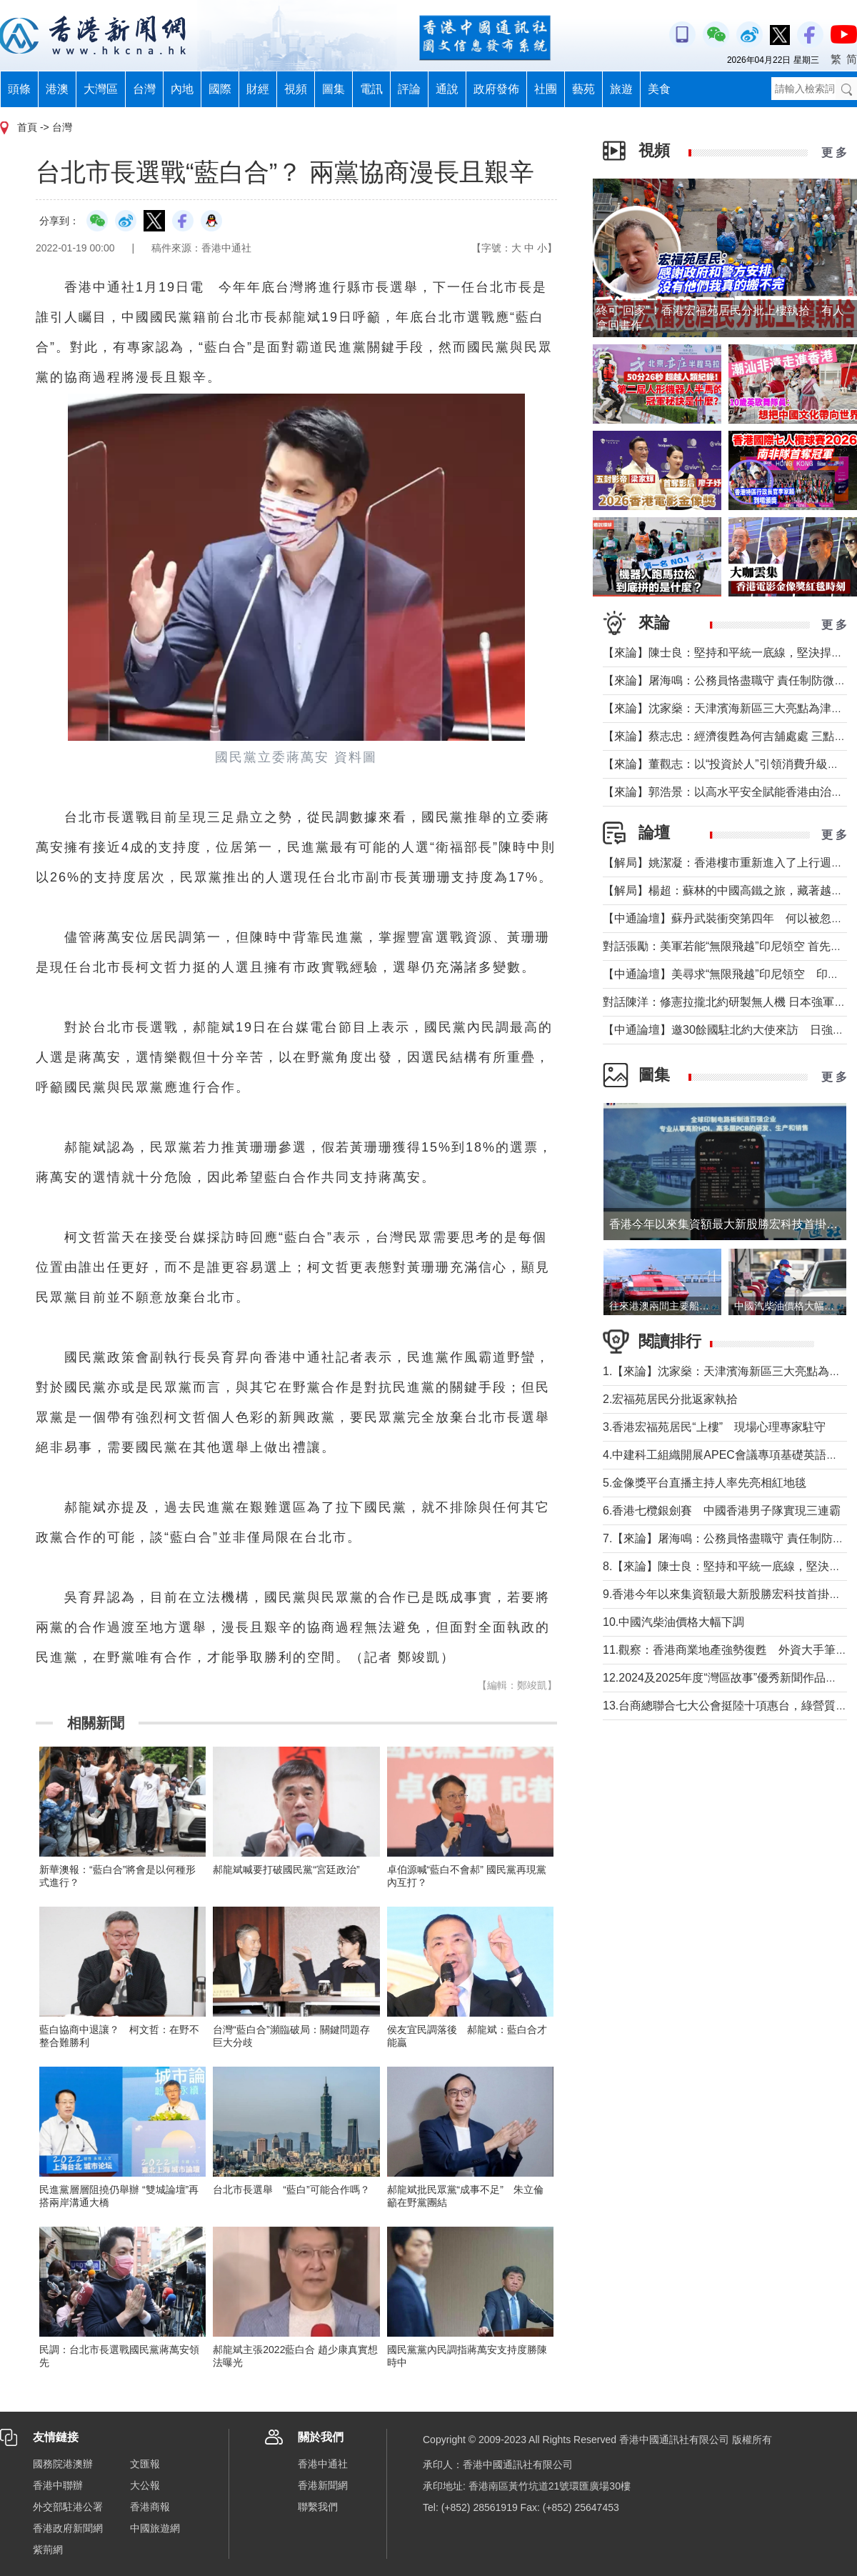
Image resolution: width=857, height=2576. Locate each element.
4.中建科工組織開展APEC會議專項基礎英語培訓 (726, 1455)
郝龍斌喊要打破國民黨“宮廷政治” (286, 1869)
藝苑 (583, 89)
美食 (659, 89)
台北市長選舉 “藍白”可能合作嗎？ (291, 2189)
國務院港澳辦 (63, 2464)
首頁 (27, 127)
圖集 (333, 89)
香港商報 (150, 2506)
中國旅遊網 (155, 2528)
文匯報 (145, 2464)
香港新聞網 (323, 2485)
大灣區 (101, 89)
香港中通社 (323, 2464)
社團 (545, 89)
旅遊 (621, 89)
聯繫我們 (318, 2506)
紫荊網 (48, 2549)
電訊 (371, 89)
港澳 (57, 89)
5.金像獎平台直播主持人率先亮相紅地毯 (704, 1483)
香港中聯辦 (58, 2485)
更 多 (834, 152)
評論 (409, 89)
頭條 (19, 89)
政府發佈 (496, 89)
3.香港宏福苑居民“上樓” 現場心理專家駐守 (714, 1427)
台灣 (144, 89)
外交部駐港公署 (68, 2506)
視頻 (295, 89)
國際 (220, 89)
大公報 (145, 2485)
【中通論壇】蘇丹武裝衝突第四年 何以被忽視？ (728, 918)
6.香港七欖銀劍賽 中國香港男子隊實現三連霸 (722, 1510)
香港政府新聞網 (68, 2528)
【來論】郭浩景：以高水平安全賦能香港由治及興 (728, 792)
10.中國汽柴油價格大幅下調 (673, 1622)
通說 (447, 89)
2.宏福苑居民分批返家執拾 (670, 1399)
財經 (257, 89)
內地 (182, 89)
